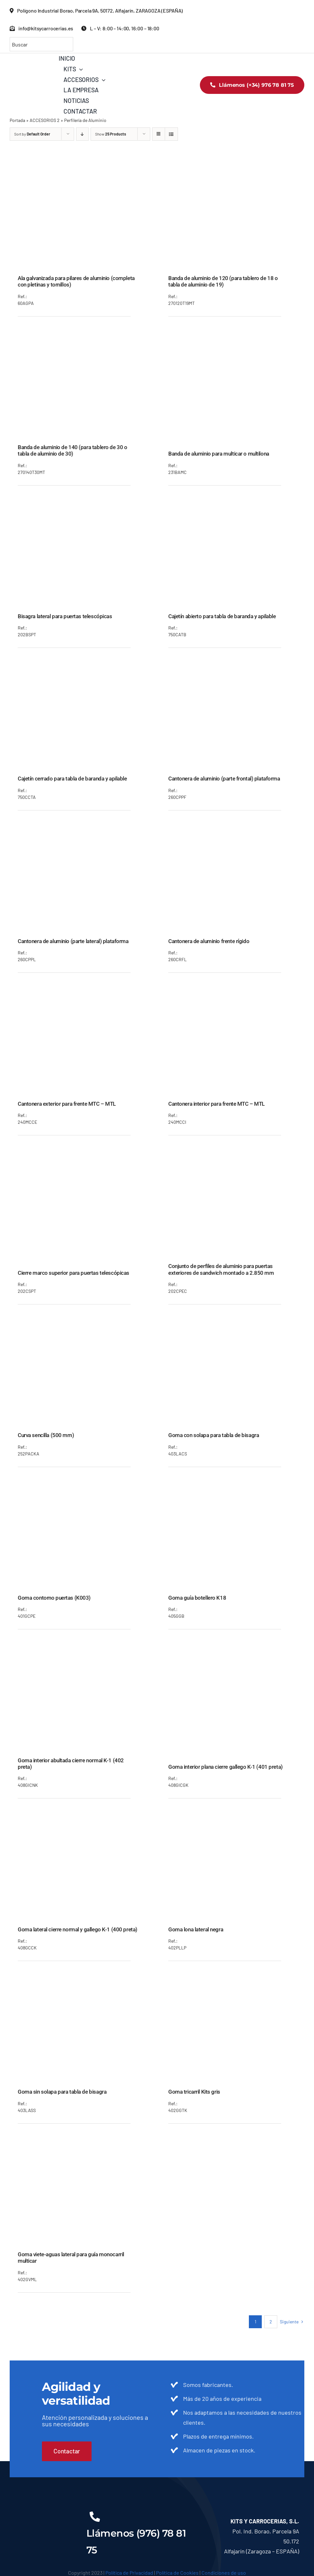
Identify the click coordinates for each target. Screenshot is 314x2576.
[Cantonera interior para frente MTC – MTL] (232, 990)
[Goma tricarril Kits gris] (232, 1978)
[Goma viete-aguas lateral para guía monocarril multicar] (82, 2141)
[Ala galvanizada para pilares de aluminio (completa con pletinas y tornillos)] (82, 164)
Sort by (32, 134)
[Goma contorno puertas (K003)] (82, 1484)
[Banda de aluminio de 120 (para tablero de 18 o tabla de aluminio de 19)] (232, 164)
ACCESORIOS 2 (45, 120)
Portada (17, 120)
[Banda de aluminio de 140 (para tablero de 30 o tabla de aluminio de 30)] (82, 334)
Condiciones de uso (223, 2573)
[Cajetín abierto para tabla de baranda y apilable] (232, 503)
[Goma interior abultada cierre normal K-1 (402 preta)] (82, 1647)
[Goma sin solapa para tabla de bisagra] (82, 1978)
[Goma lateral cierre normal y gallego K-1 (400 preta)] (82, 1816)
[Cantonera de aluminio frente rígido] (232, 828)
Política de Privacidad (129, 2573)
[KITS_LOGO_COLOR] (34, 62)
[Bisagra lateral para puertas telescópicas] (82, 503)
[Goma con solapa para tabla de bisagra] (232, 1322)
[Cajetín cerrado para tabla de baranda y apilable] (82, 665)
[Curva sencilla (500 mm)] (82, 1322)
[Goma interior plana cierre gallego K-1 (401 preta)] (232, 1653)
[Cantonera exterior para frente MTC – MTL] (82, 990)
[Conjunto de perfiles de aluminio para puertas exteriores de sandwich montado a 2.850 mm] (232, 1153)
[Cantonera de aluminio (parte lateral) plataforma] (82, 828)
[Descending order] (82, 134)
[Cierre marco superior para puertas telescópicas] (82, 1159)
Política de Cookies (177, 2573)
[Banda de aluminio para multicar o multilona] (232, 340)
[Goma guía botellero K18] (232, 1484)
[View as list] (171, 134)
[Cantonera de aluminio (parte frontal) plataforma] (232, 665)
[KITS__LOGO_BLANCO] (42, 2512)
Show (110, 134)
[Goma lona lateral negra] (232, 1816)
